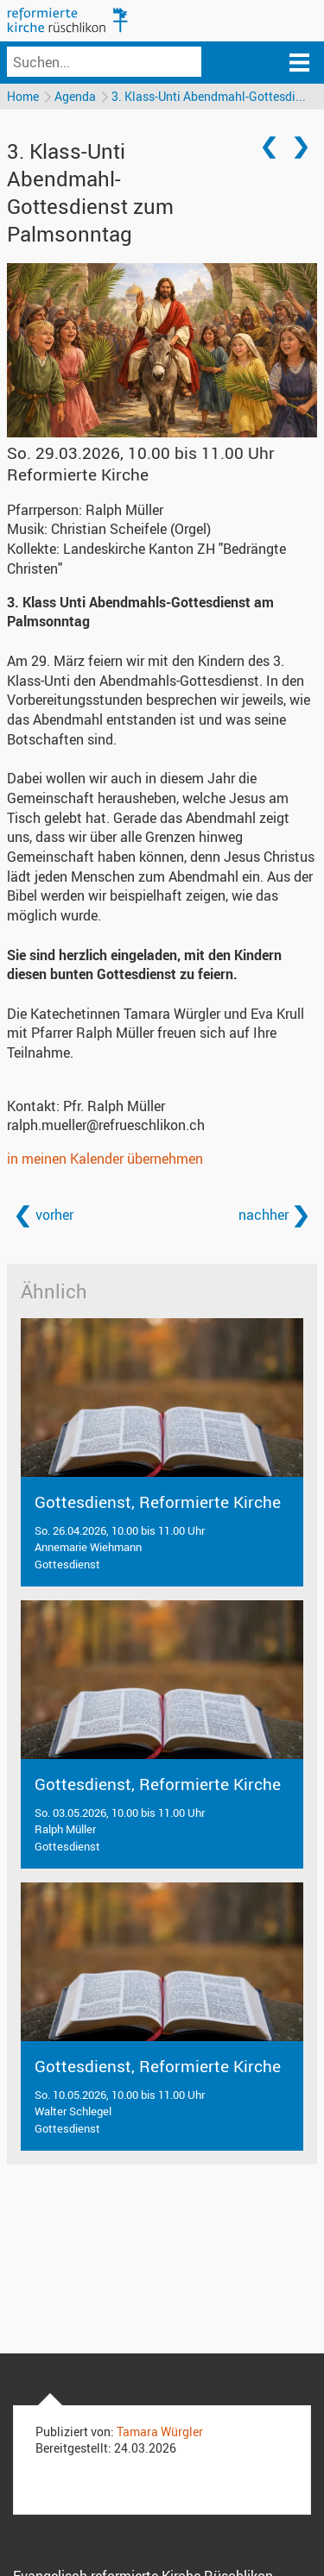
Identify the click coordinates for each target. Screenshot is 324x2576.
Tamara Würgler (160, 2431)
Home (23, 96)
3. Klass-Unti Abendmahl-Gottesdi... (208, 96)
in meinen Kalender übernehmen (105, 1158)
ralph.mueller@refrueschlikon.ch (106, 1124)
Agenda (75, 96)
